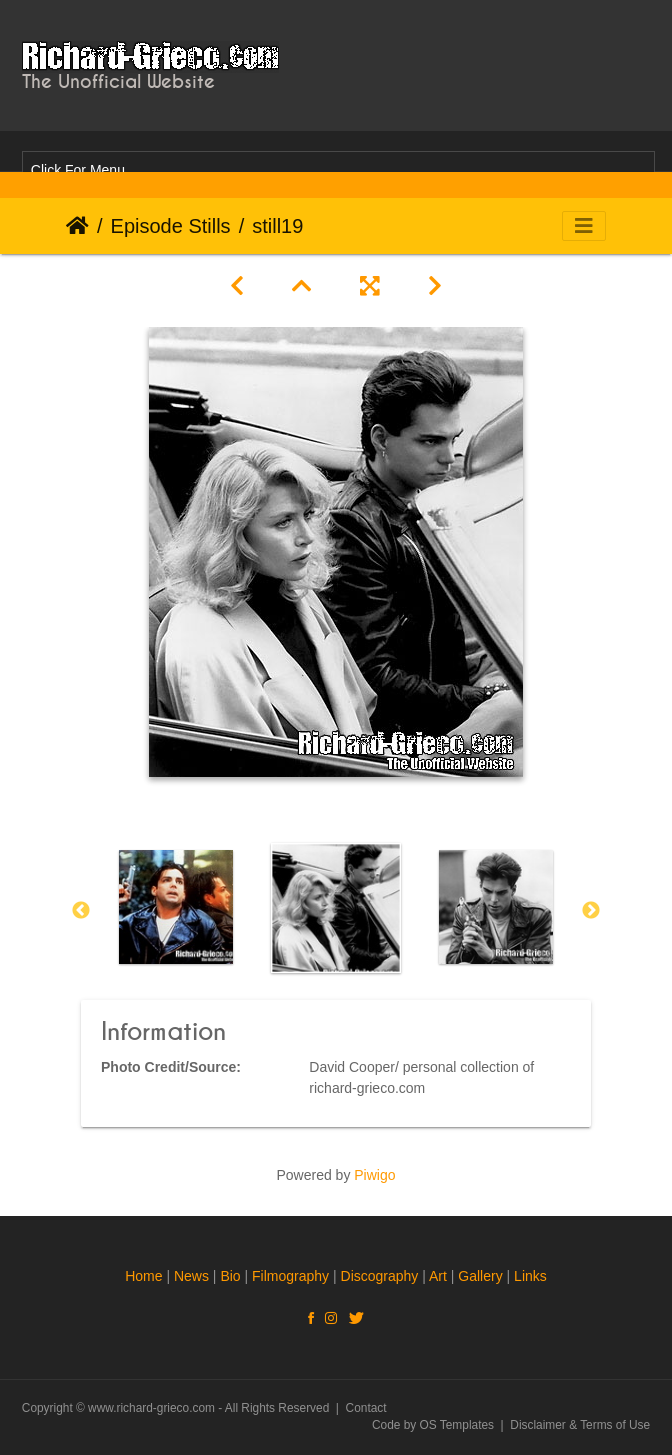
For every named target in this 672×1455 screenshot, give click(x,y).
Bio (230, 1276)
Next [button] (591, 911)
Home (77, 226)
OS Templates (457, 1425)
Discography (380, 1276)
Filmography (290, 1276)
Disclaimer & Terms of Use (580, 1425)
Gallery (480, 1276)
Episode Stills (171, 226)
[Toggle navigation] (584, 226)
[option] (176, 907)
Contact (366, 1408)
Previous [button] (81, 911)
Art (438, 1276)
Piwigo (374, 1175)
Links (530, 1276)
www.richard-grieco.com (151, 1408)
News (191, 1276)
